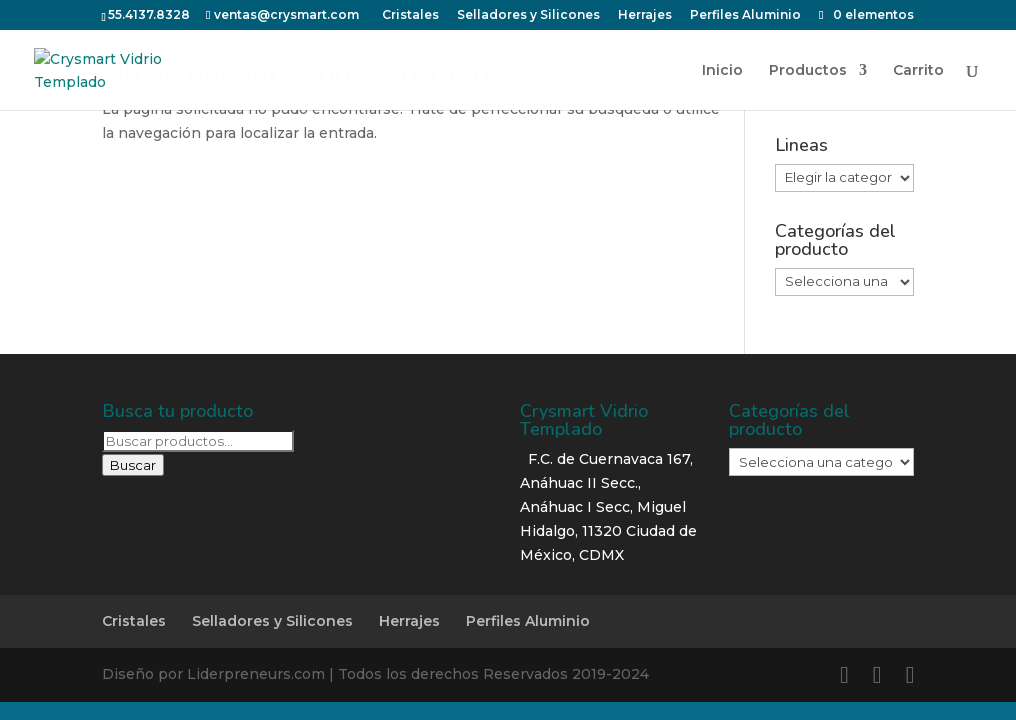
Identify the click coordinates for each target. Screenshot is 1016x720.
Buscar (133, 465)
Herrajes (409, 621)
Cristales (134, 621)
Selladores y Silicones (272, 621)
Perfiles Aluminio (528, 621)
